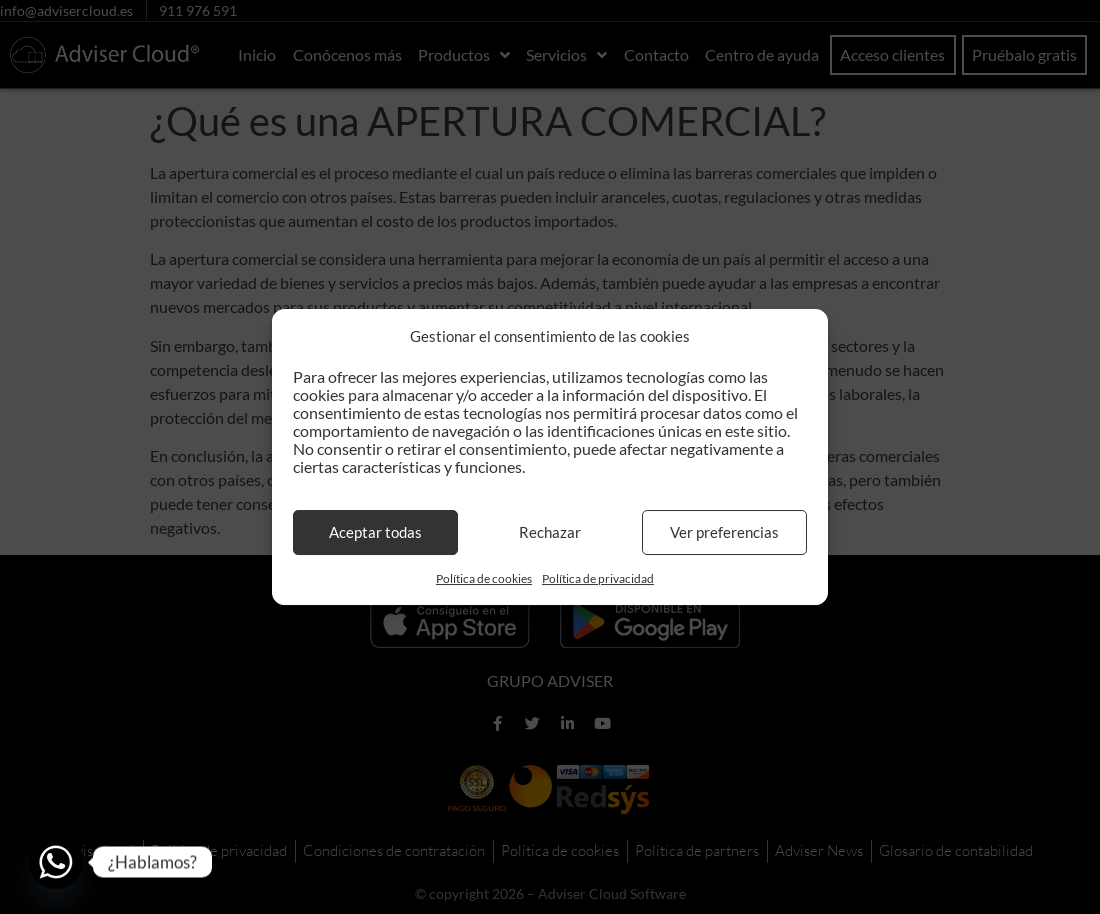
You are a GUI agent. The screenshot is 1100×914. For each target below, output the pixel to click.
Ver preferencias (724, 532)
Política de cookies (484, 578)
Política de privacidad (598, 578)
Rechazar (550, 532)
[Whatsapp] (56, 862)
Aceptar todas (375, 532)
